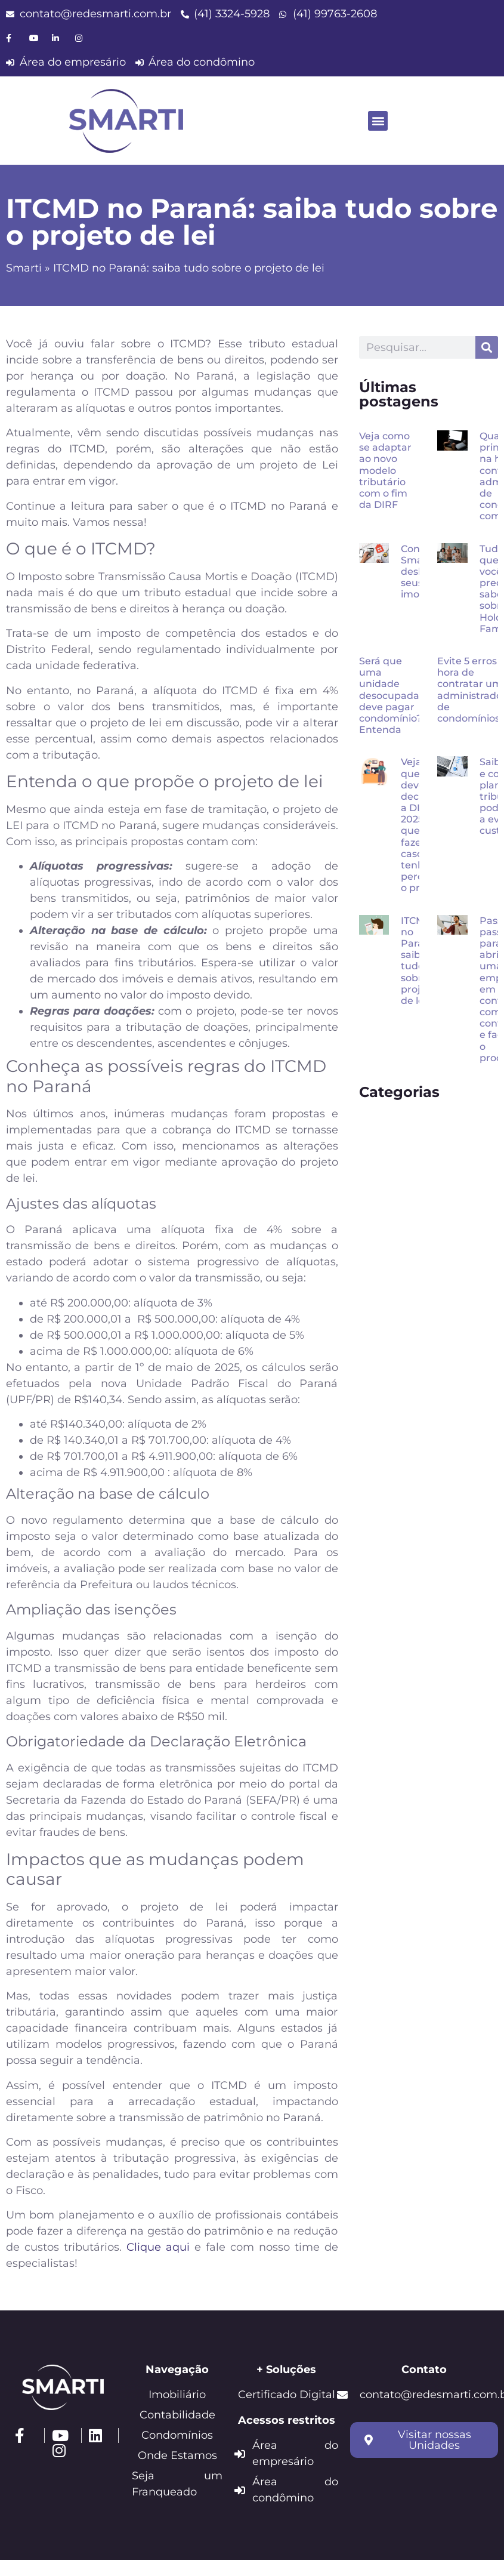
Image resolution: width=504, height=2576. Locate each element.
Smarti (24, 268)
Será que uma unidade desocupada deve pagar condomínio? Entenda (390, 695)
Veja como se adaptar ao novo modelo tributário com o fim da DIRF (385, 470)
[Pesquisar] (486, 347)
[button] (378, 121)
